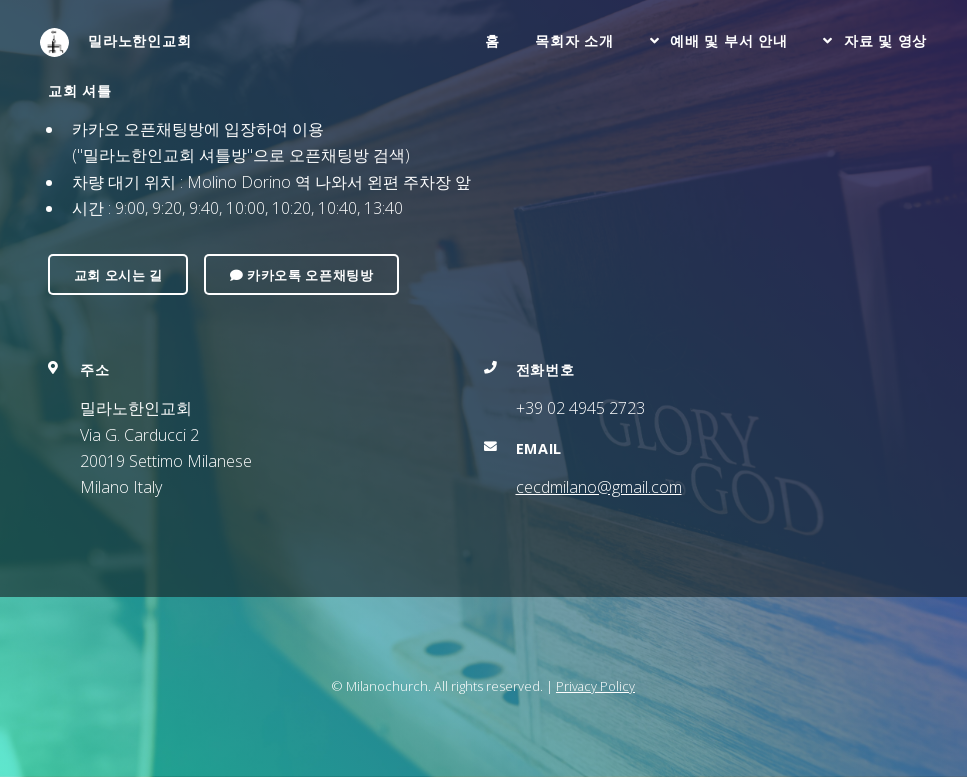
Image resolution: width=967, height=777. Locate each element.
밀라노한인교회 (116, 42)
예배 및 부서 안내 (728, 40)
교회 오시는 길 (118, 275)
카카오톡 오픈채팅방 (302, 275)
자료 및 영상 (885, 40)
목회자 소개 (574, 40)
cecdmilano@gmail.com (599, 487)
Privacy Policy (595, 686)
